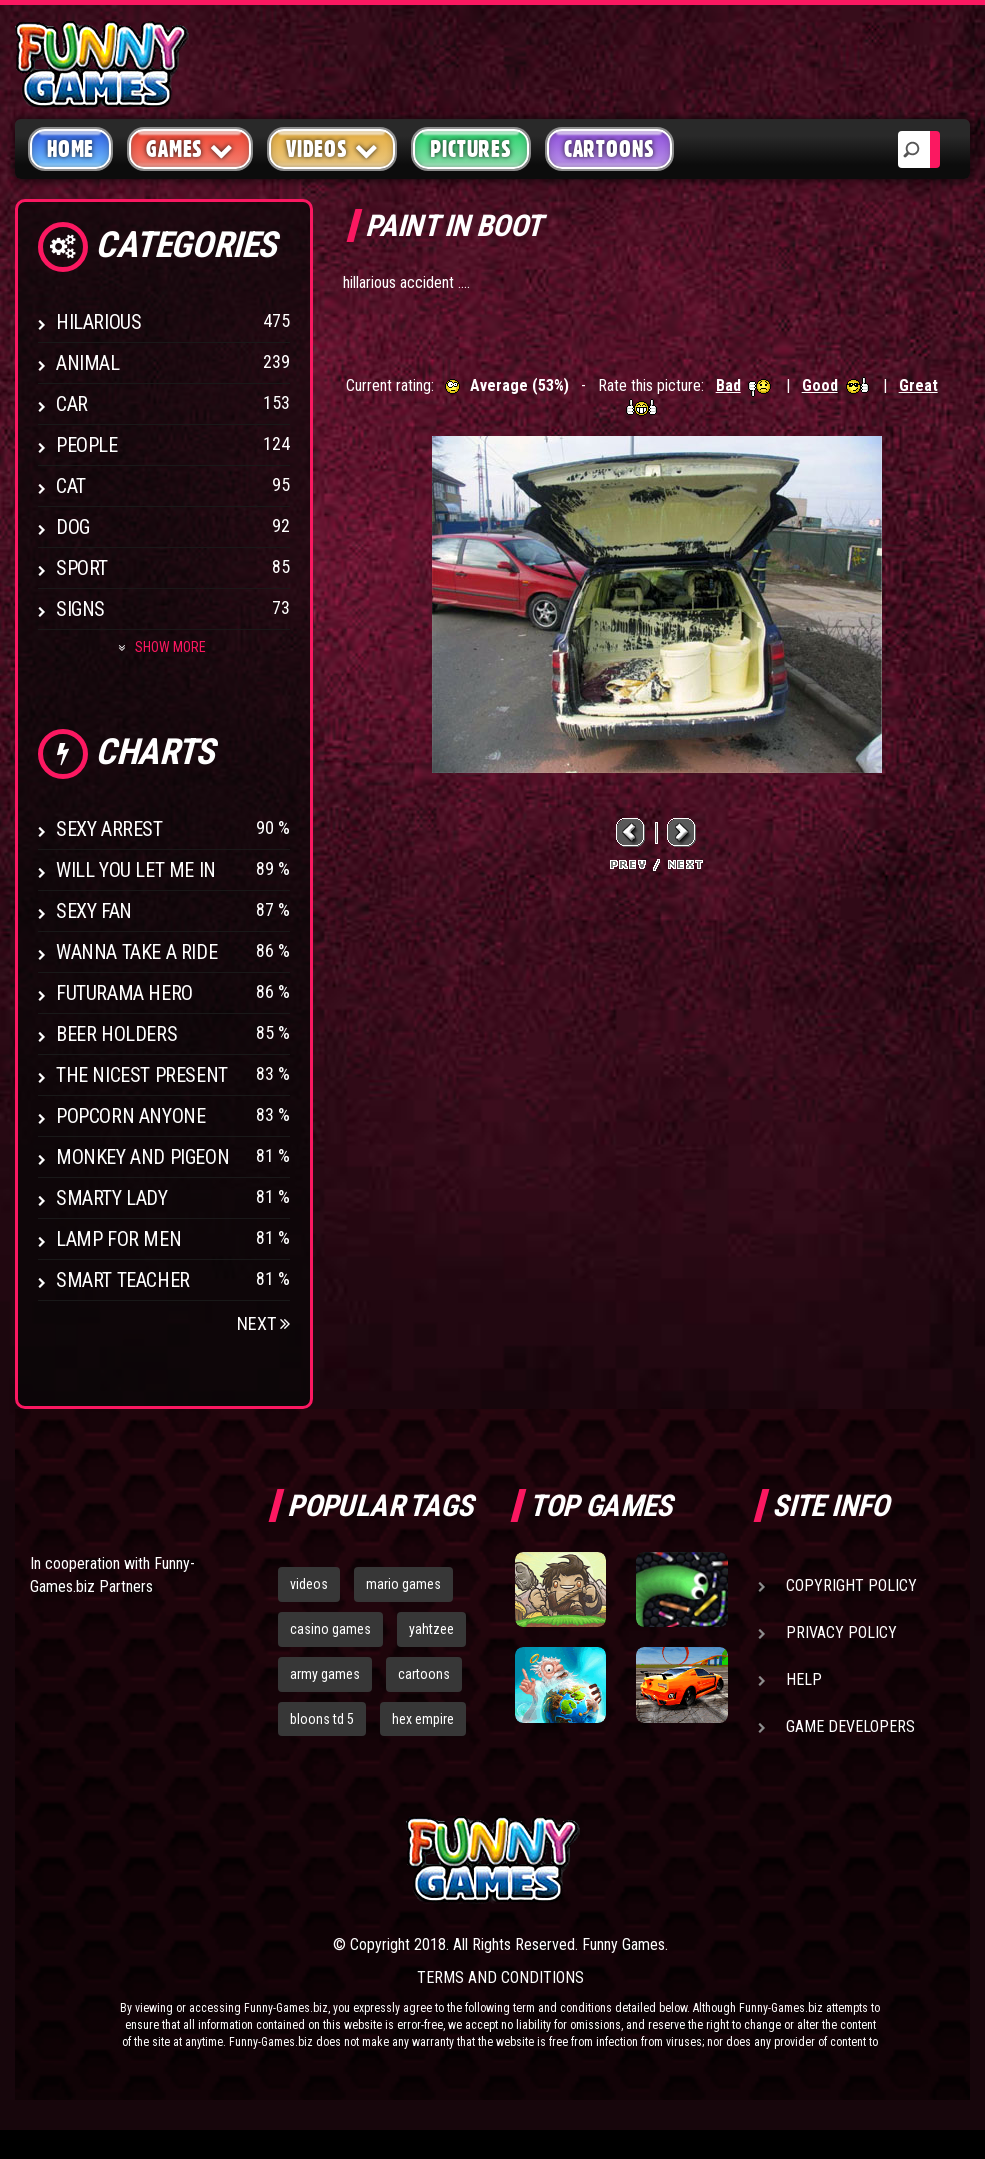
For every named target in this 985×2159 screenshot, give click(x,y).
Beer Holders (116, 1034)
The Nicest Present (142, 1075)
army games (325, 1674)
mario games (403, 1584)
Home (70, 149)
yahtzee (431, 1629)
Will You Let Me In (136, 870)
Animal (88, 363)
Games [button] (190, 148)
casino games (330, 1629)
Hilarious (98, 322)
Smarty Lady (112, 1198)
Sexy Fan (94, 911)
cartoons (424, 1674)
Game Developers (850, 1726)
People (87, 445)
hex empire (423, 1719)
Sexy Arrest (109, 829)
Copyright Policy (851, 1585)
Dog (73, 527)
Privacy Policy (841, 1632)
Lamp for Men (118, 1239)
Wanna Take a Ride (136, 952)
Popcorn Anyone (130, 1116)
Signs (80, 609)
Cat (71, 486)
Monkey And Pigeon (142, 1157)
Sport (82, 568)
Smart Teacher (123, 1280)
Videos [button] (332, 148)
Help (804, 1679)
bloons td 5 (322, 1719)
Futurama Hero (124, 993)
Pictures (470, 149)
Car (72, 404)
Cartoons (609, 149)
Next (263, 1323)
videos (309, 1584)
